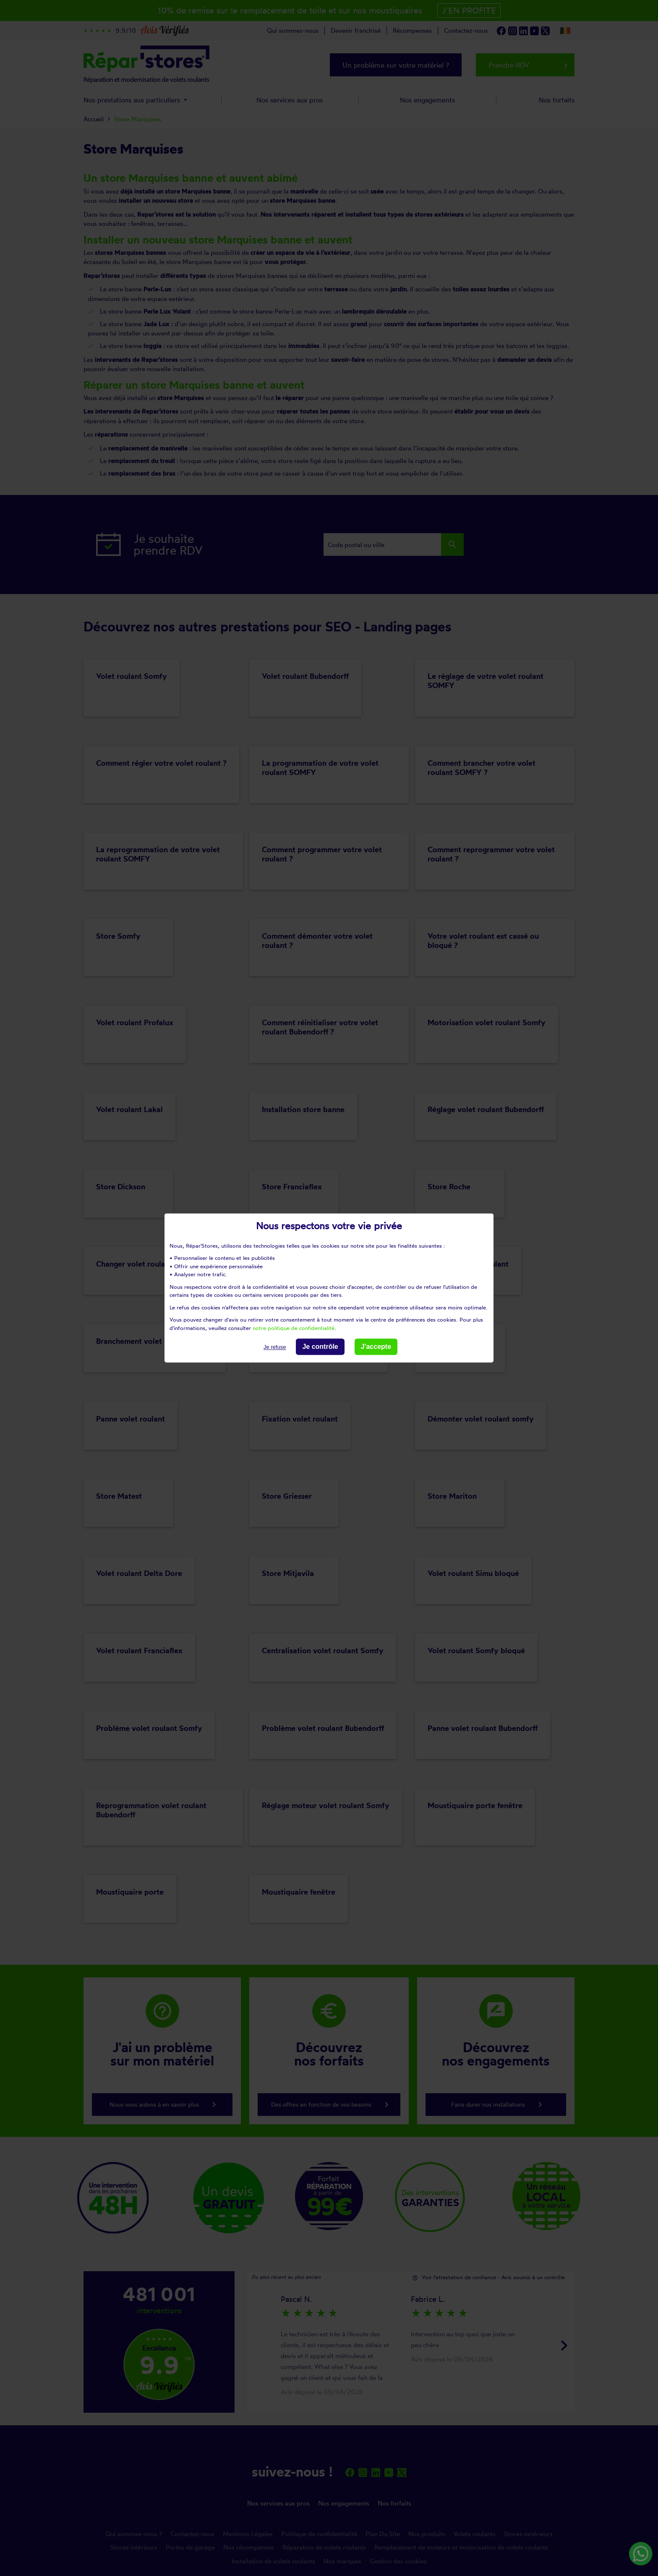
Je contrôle (320, 1346)
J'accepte (376, 1346)
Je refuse (275, 1347)
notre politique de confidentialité (293, 1328)
